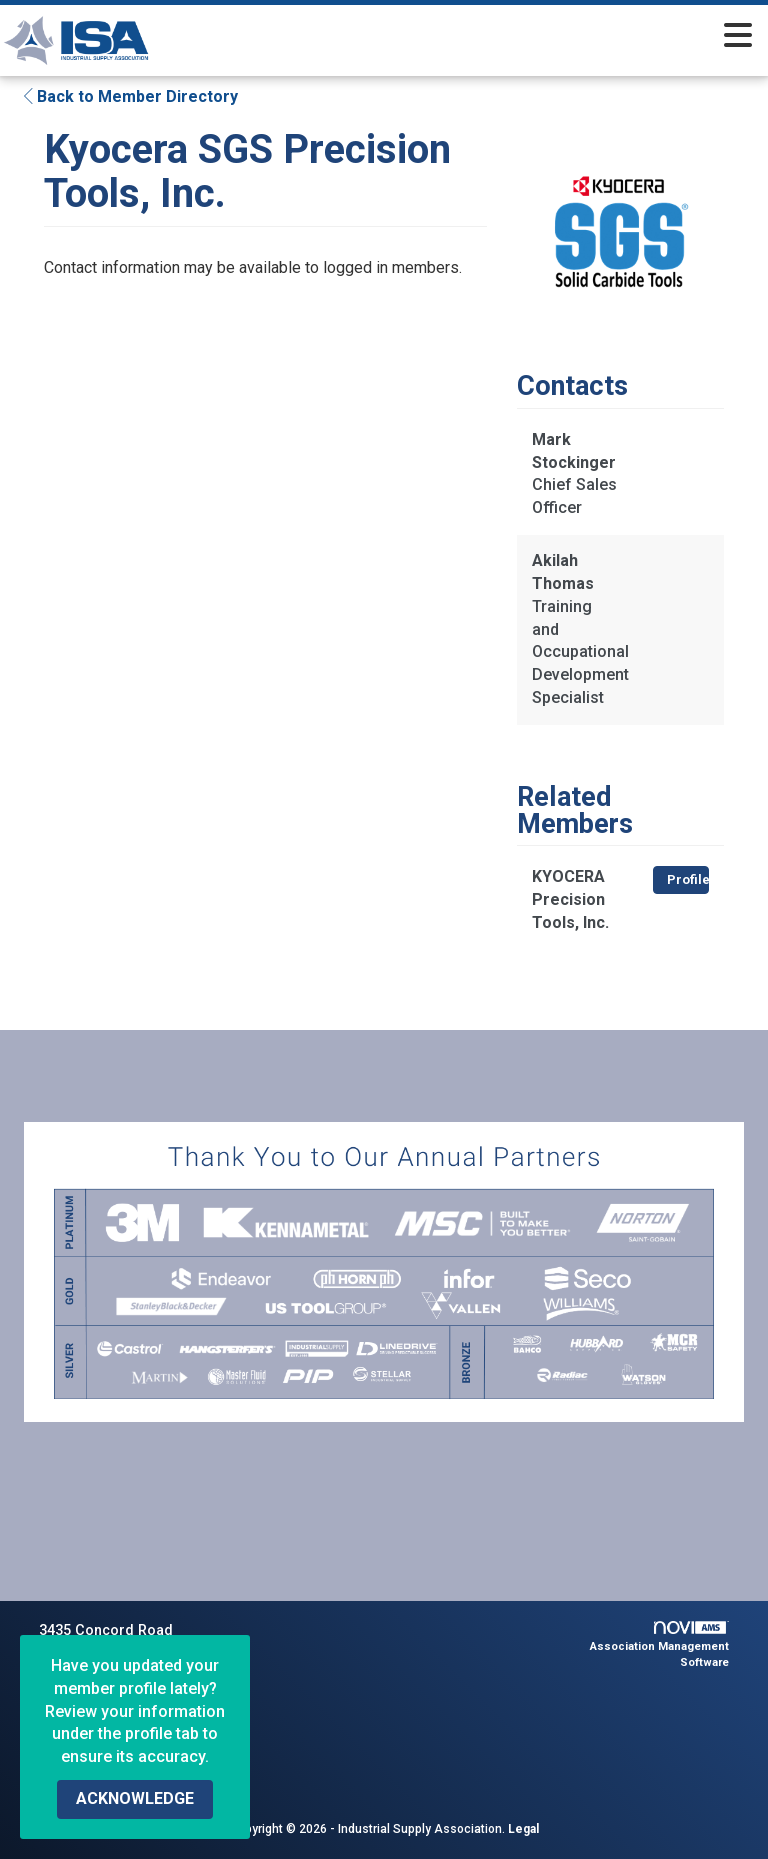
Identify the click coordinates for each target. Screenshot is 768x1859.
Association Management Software (659, 1645)
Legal (523, 1829)
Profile (688, 879)
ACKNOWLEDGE (135, 1798)
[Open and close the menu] (490, 37)
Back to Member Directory (131, 96)
